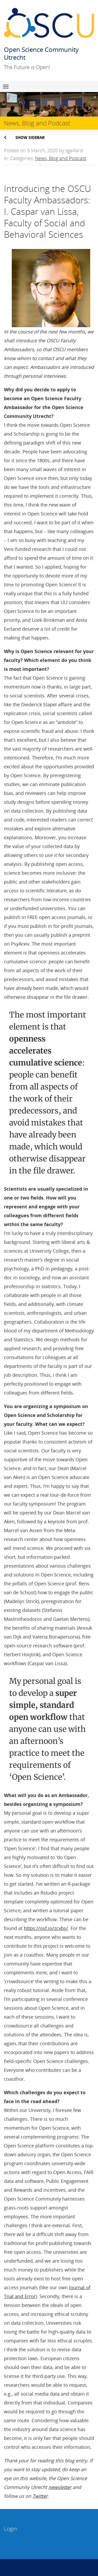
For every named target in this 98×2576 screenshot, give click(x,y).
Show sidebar (30, 137)
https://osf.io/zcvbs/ (46, 1928)
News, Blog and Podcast (60, 158)
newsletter (59, 2487)
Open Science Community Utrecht (41, 53)
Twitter (40, 2496)
